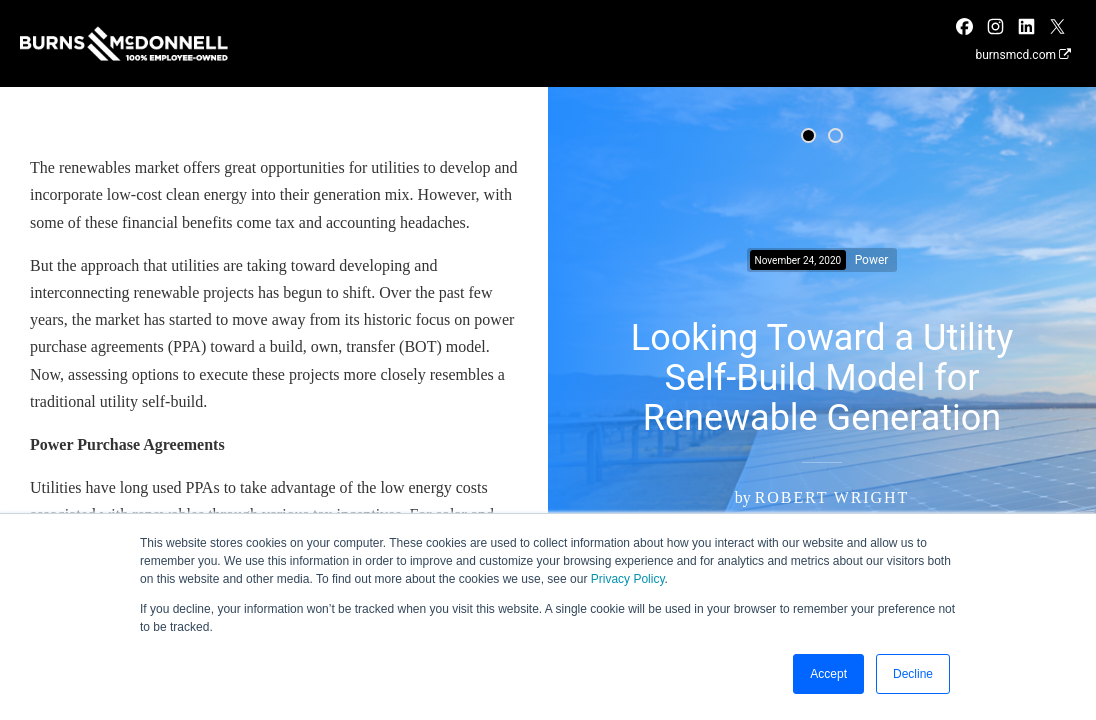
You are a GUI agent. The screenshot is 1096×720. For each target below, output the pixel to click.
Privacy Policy (628, 579)
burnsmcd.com (1023, 55)
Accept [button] (828, 674)
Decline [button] (913, 674)
